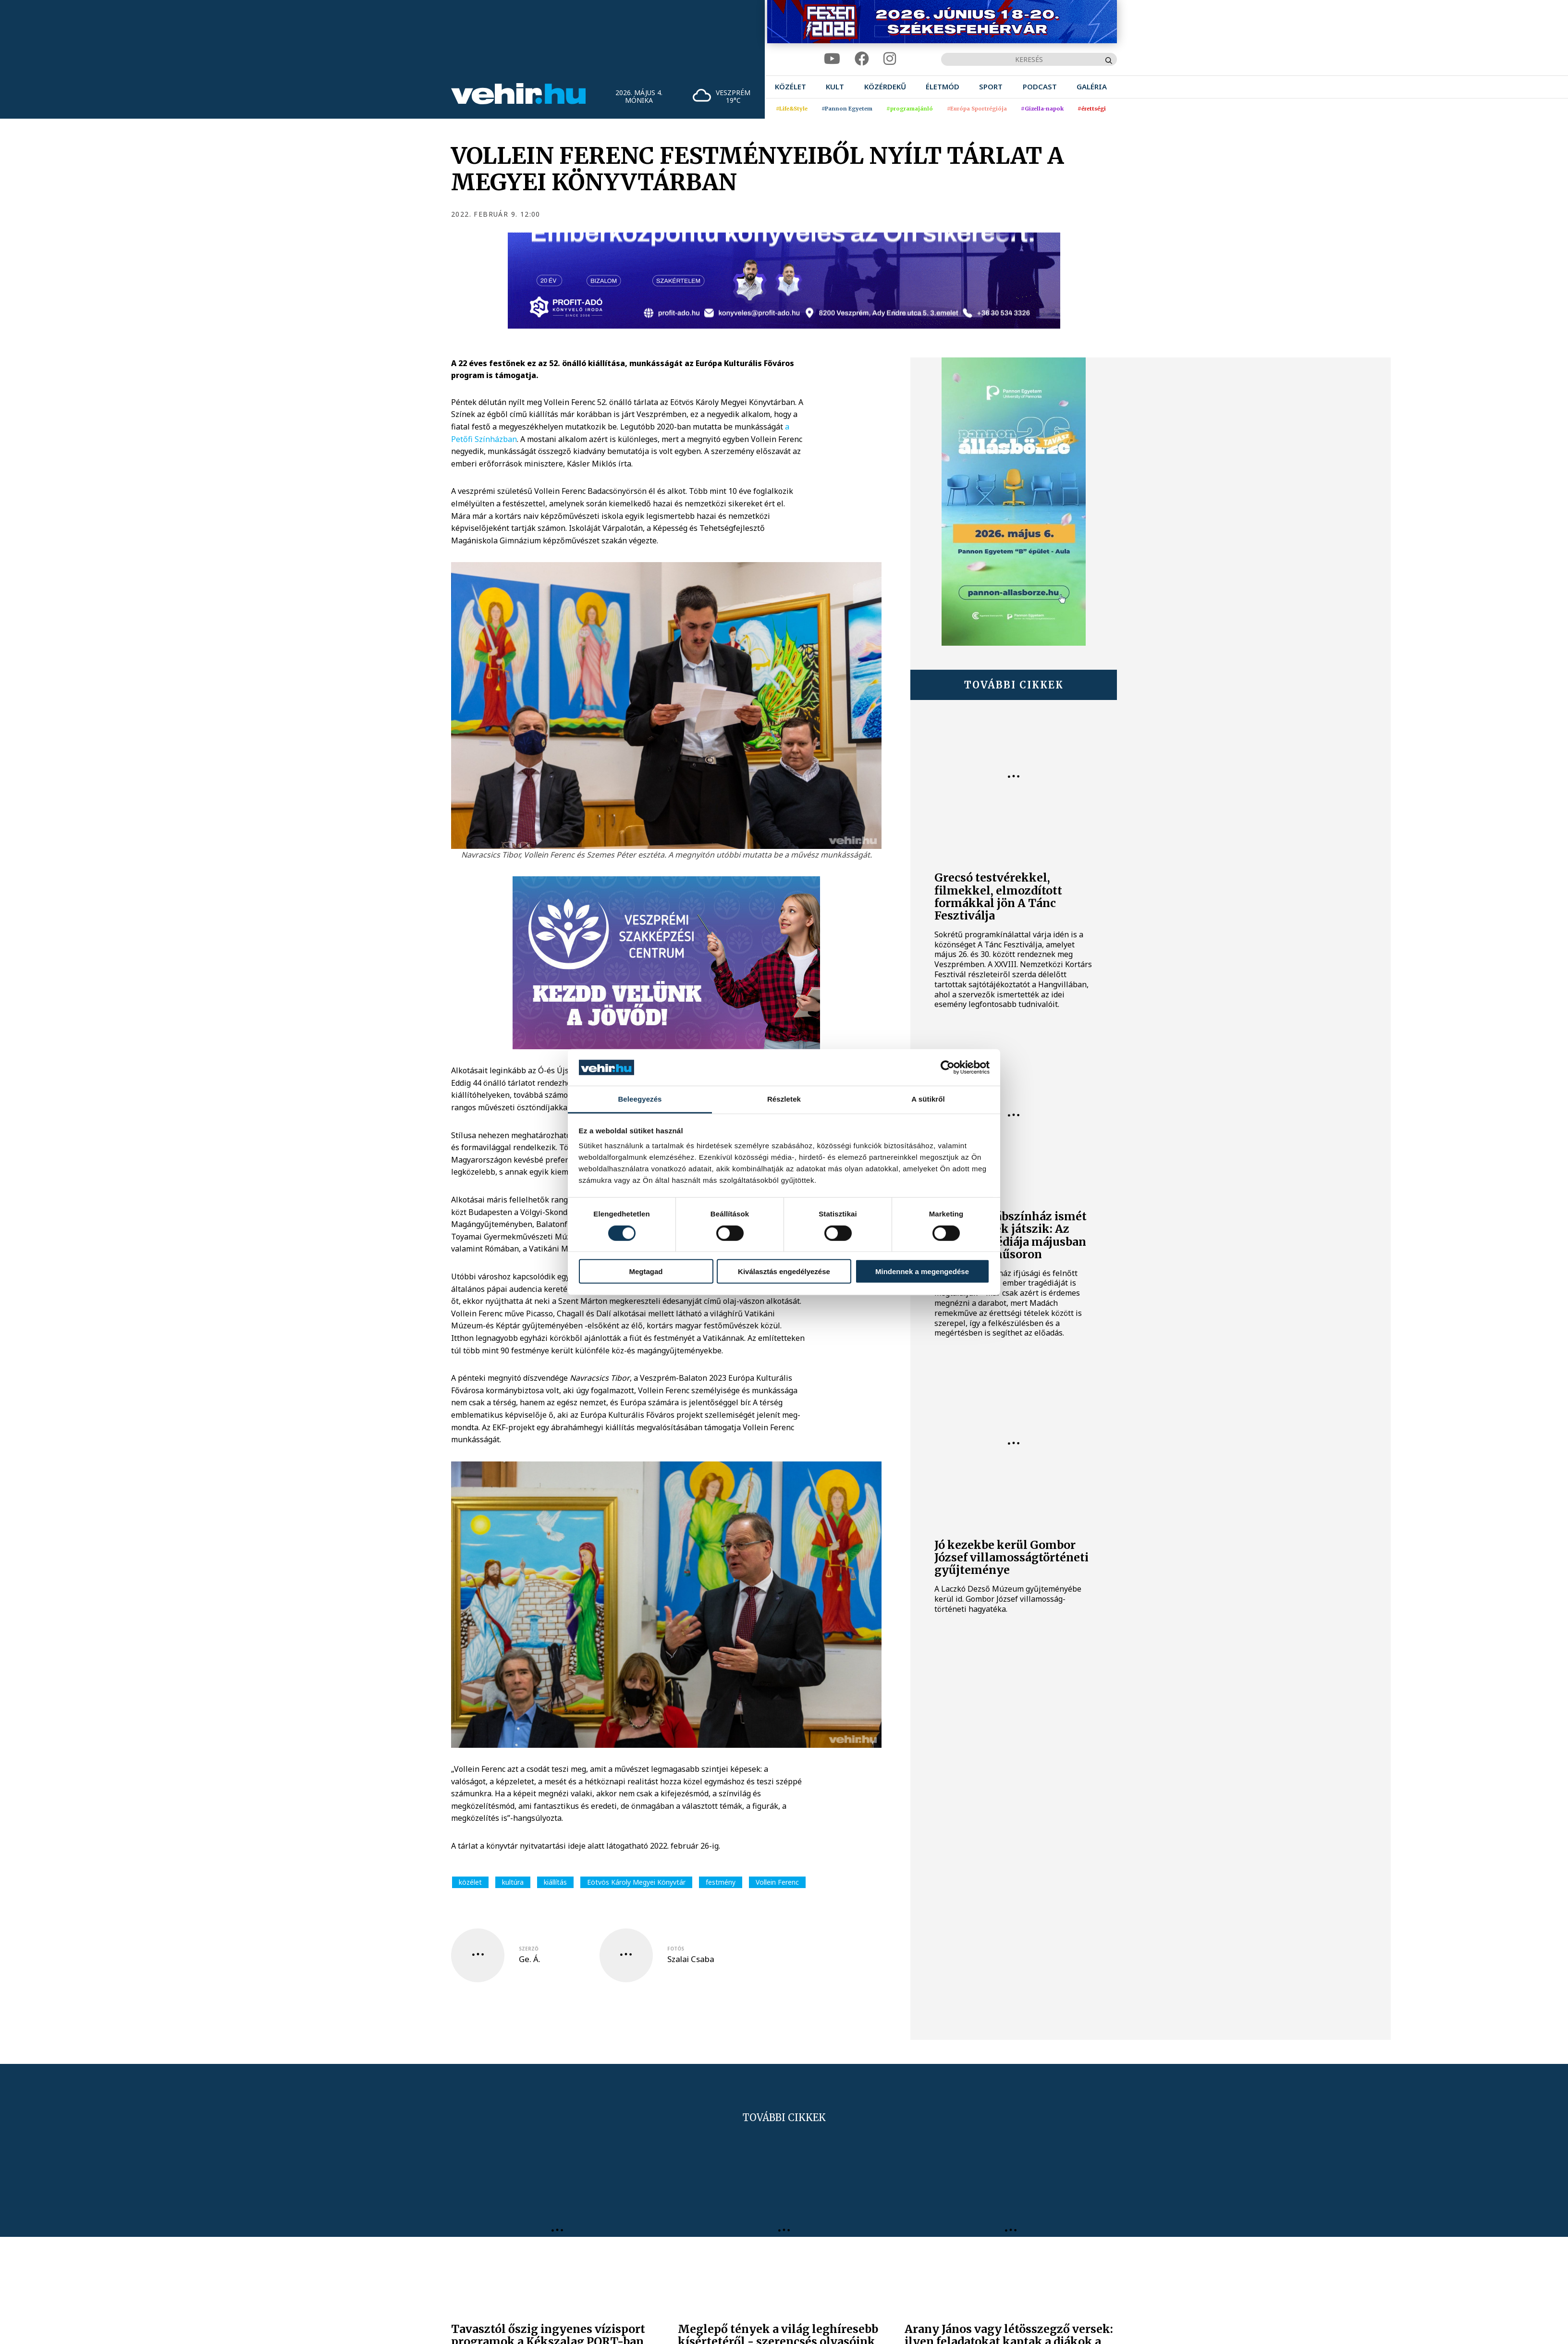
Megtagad (645, 1271)
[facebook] (862, 59)
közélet (470, 1882)
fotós (675, 1948)
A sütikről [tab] (928, 1099)
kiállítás (555, 1882)
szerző (529, 1948)
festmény (720, 1882)
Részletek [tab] (784, 1099)
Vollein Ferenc (777, 1882)
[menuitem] (790, 86)
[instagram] (889, 59)
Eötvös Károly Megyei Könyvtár (636, 1882)
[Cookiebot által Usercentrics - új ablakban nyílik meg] (948, 1067)
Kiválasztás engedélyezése (784, 1271)
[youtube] (832, 59)
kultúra (513, 1882)
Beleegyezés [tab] (640, 1099)
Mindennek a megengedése (922, 1271)
